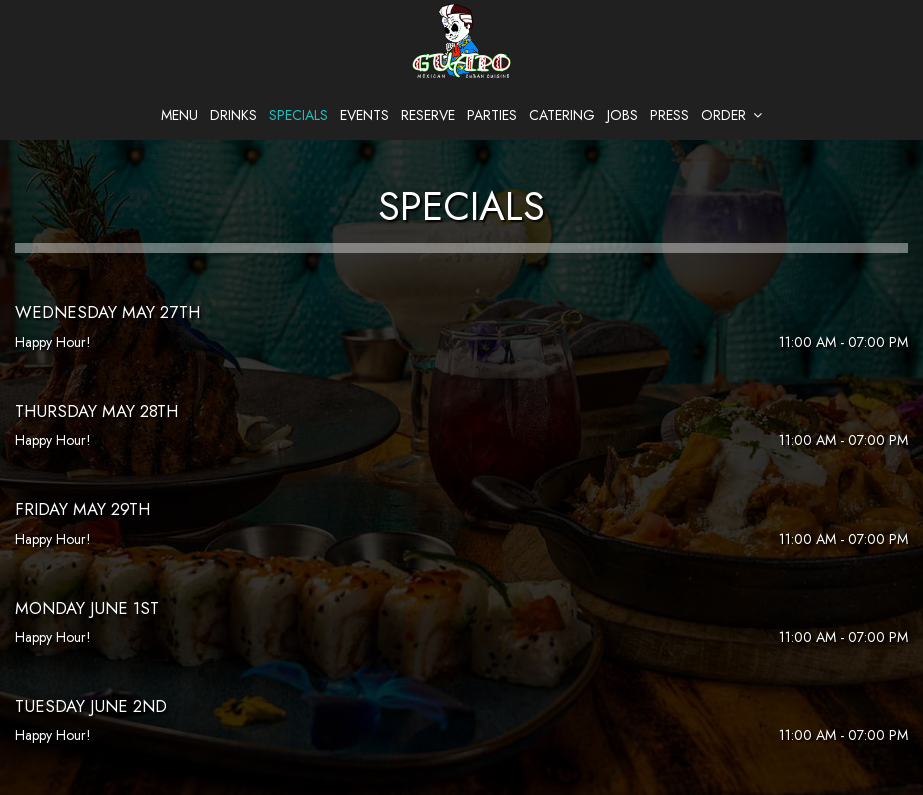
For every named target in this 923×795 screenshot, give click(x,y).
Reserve (428, 115)
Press (669, 115)
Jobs (622, 115)
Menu (179, 115)
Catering (562, 115)
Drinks (233, 115)
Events (364, 115)
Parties (492, 115)
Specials (298, 115)
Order (731, 115)
